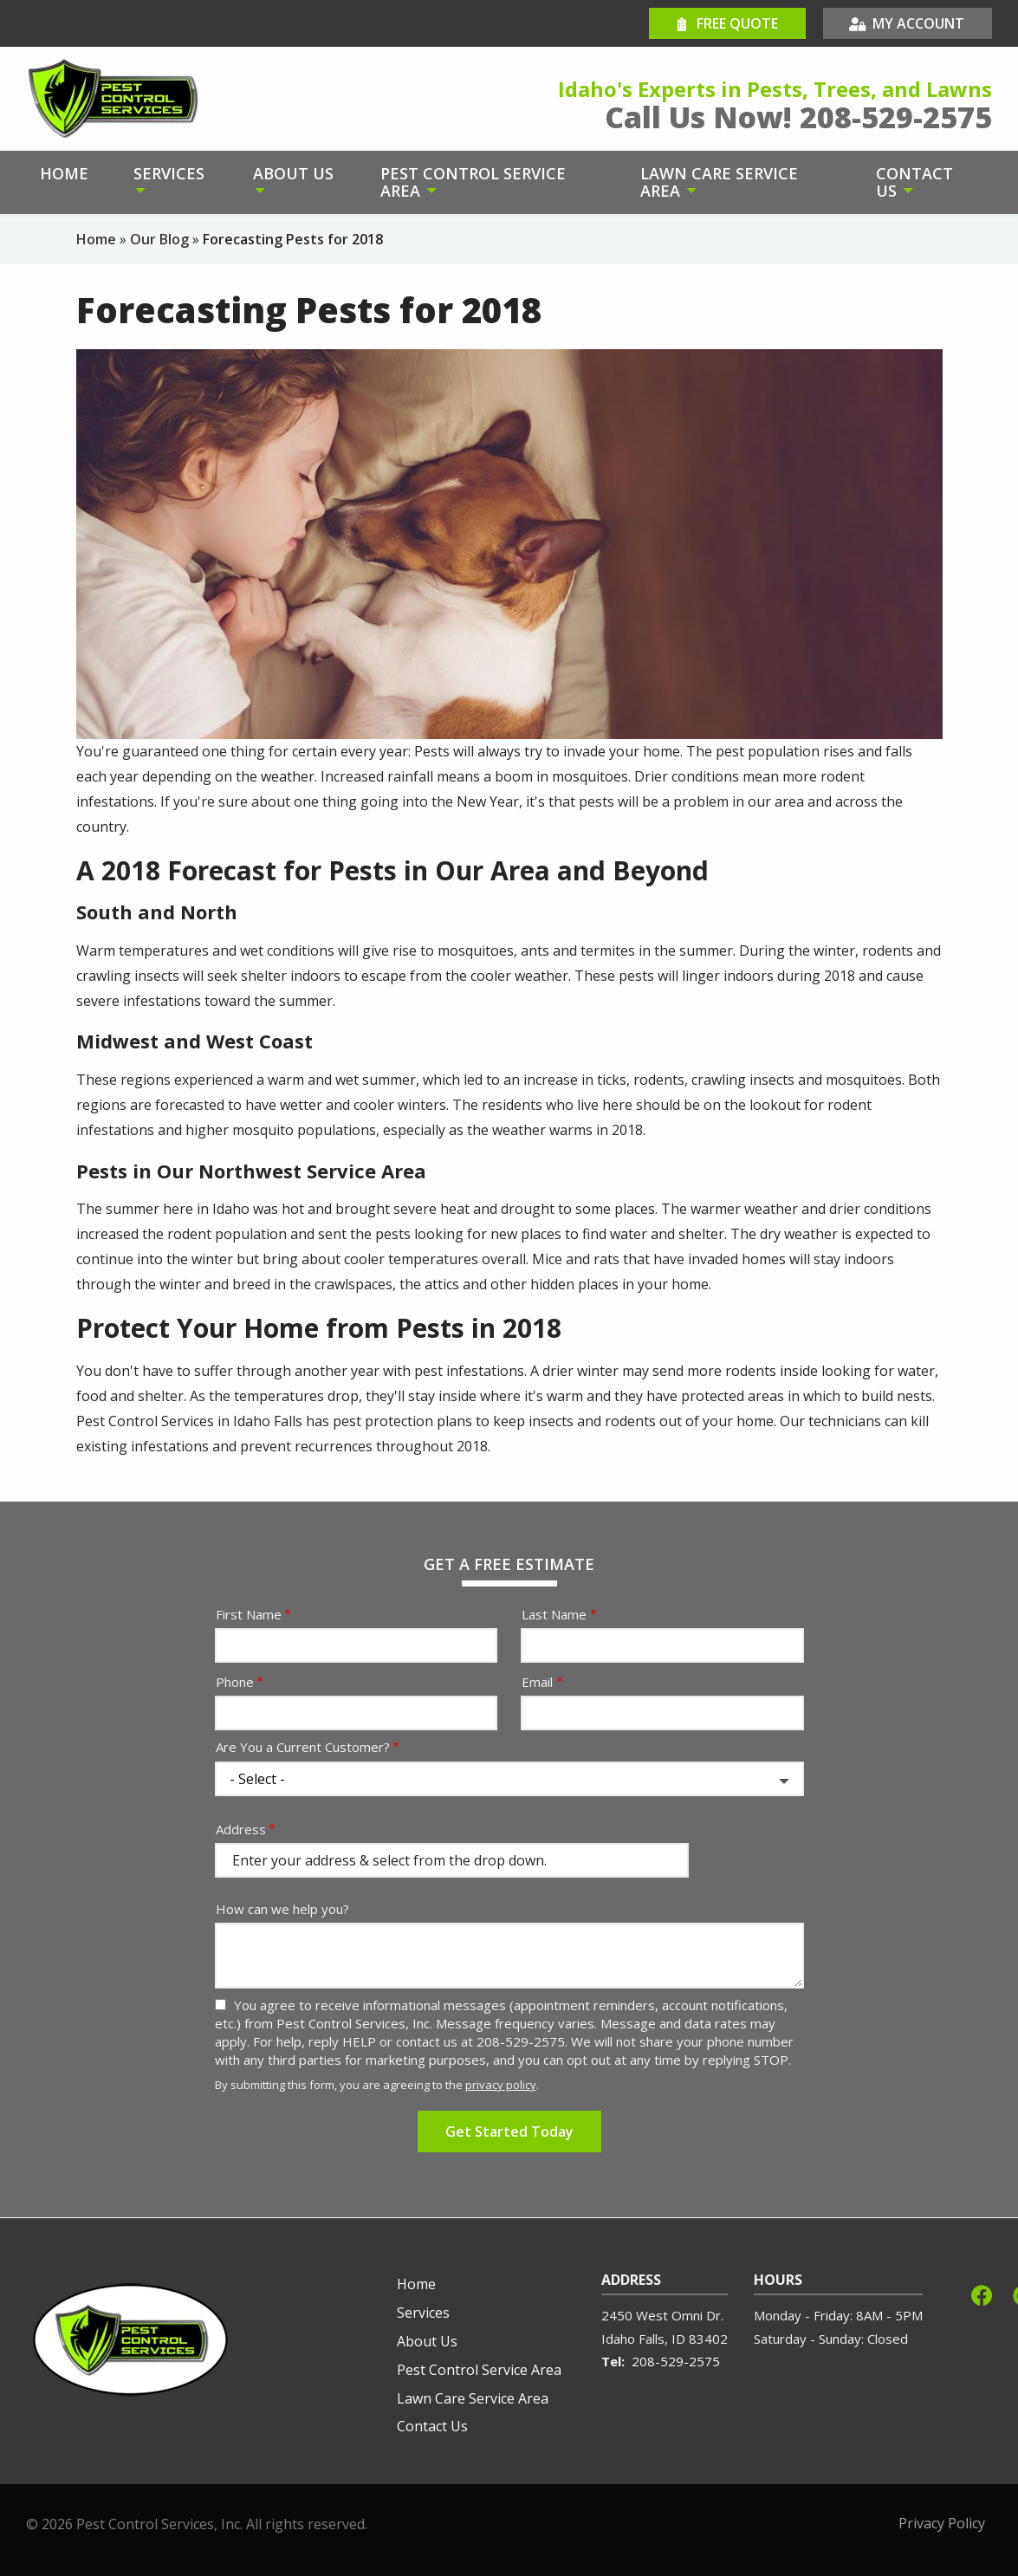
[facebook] (981, 2293)
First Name (249, 1614)
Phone (235, 1681)
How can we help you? (282, 1908)
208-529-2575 (676, 2361)
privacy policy (500, 2085)
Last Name (554, 1614)
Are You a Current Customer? (303, 1746)
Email (537, 1681)
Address (241, 1829)
